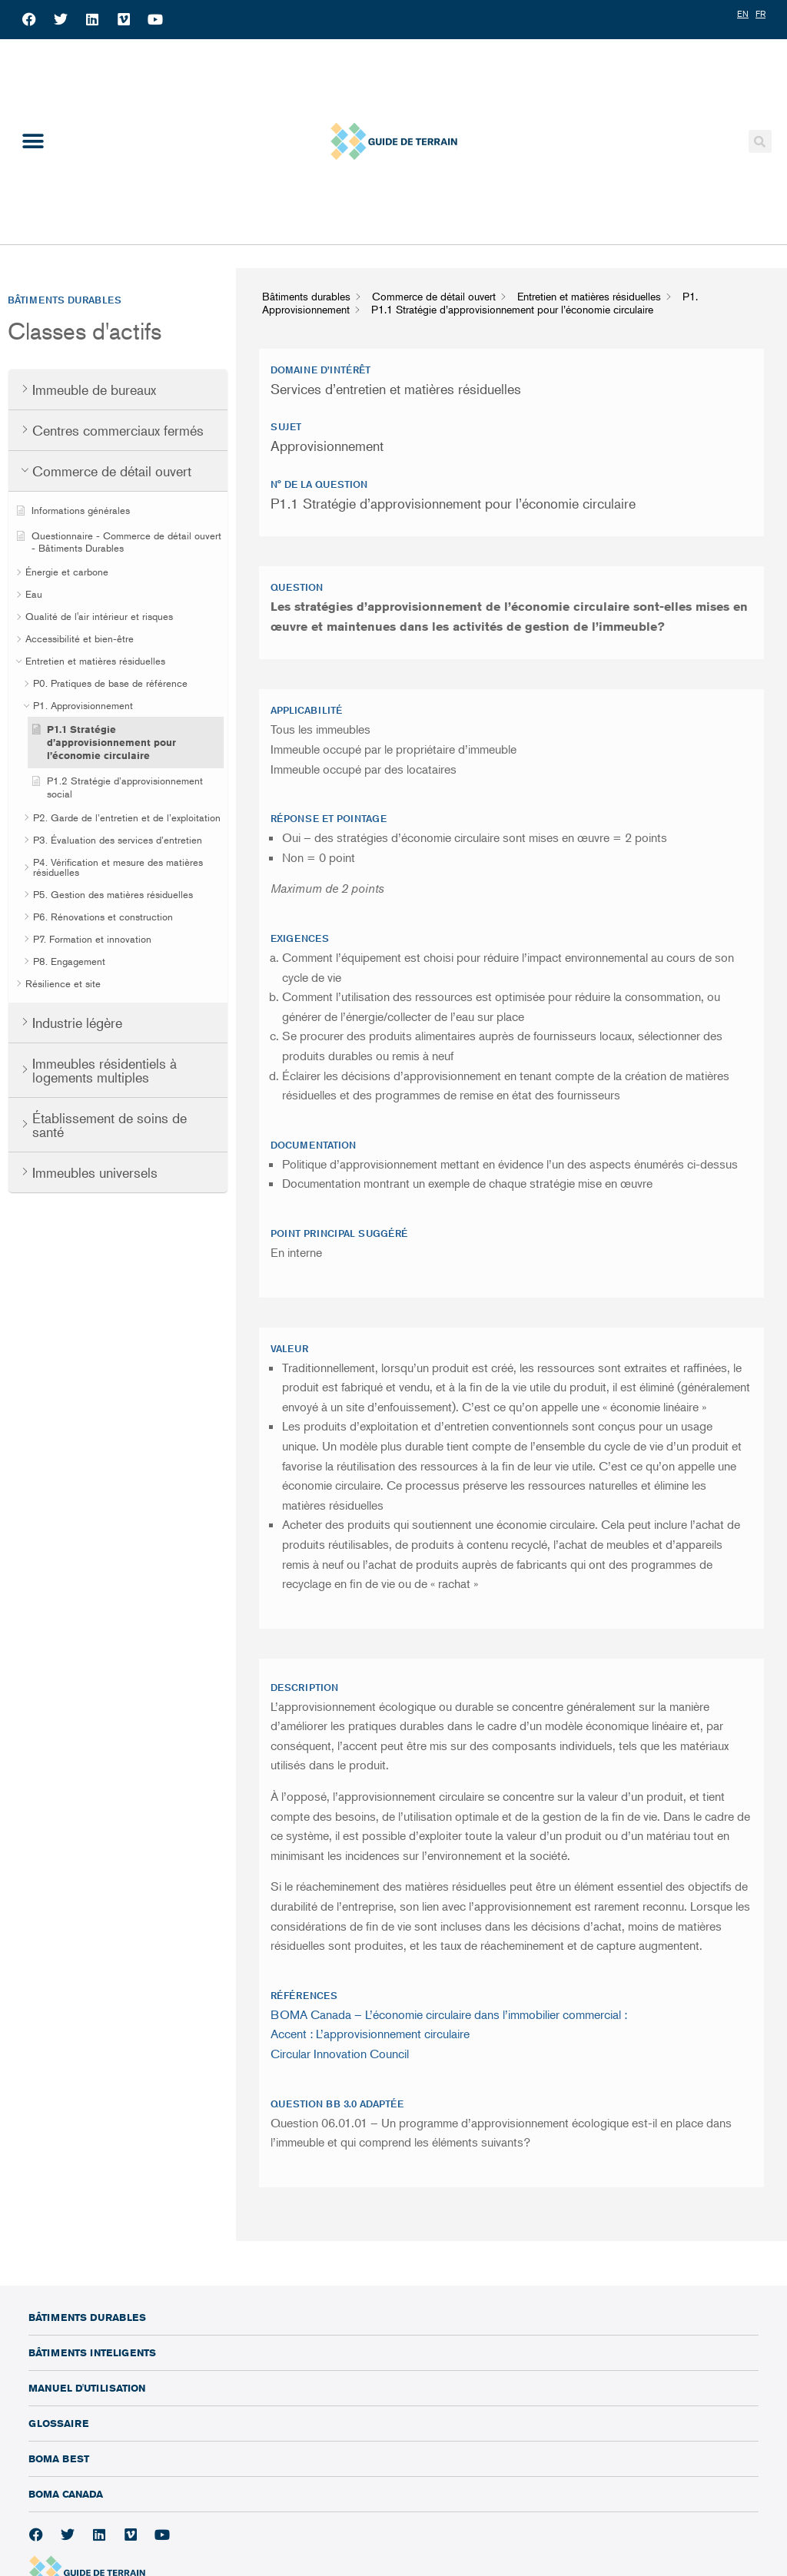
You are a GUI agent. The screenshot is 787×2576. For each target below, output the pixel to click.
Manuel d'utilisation (86, 2388)
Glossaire (58, 2423)
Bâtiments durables (87, 2317)
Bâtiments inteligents (92, 2352)
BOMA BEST (58, 2458)
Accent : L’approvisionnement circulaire (370, 2033)
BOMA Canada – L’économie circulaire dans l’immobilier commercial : (449, 2014)
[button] (32, 141)
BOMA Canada (65, 2494)
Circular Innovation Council (340, 2053)
